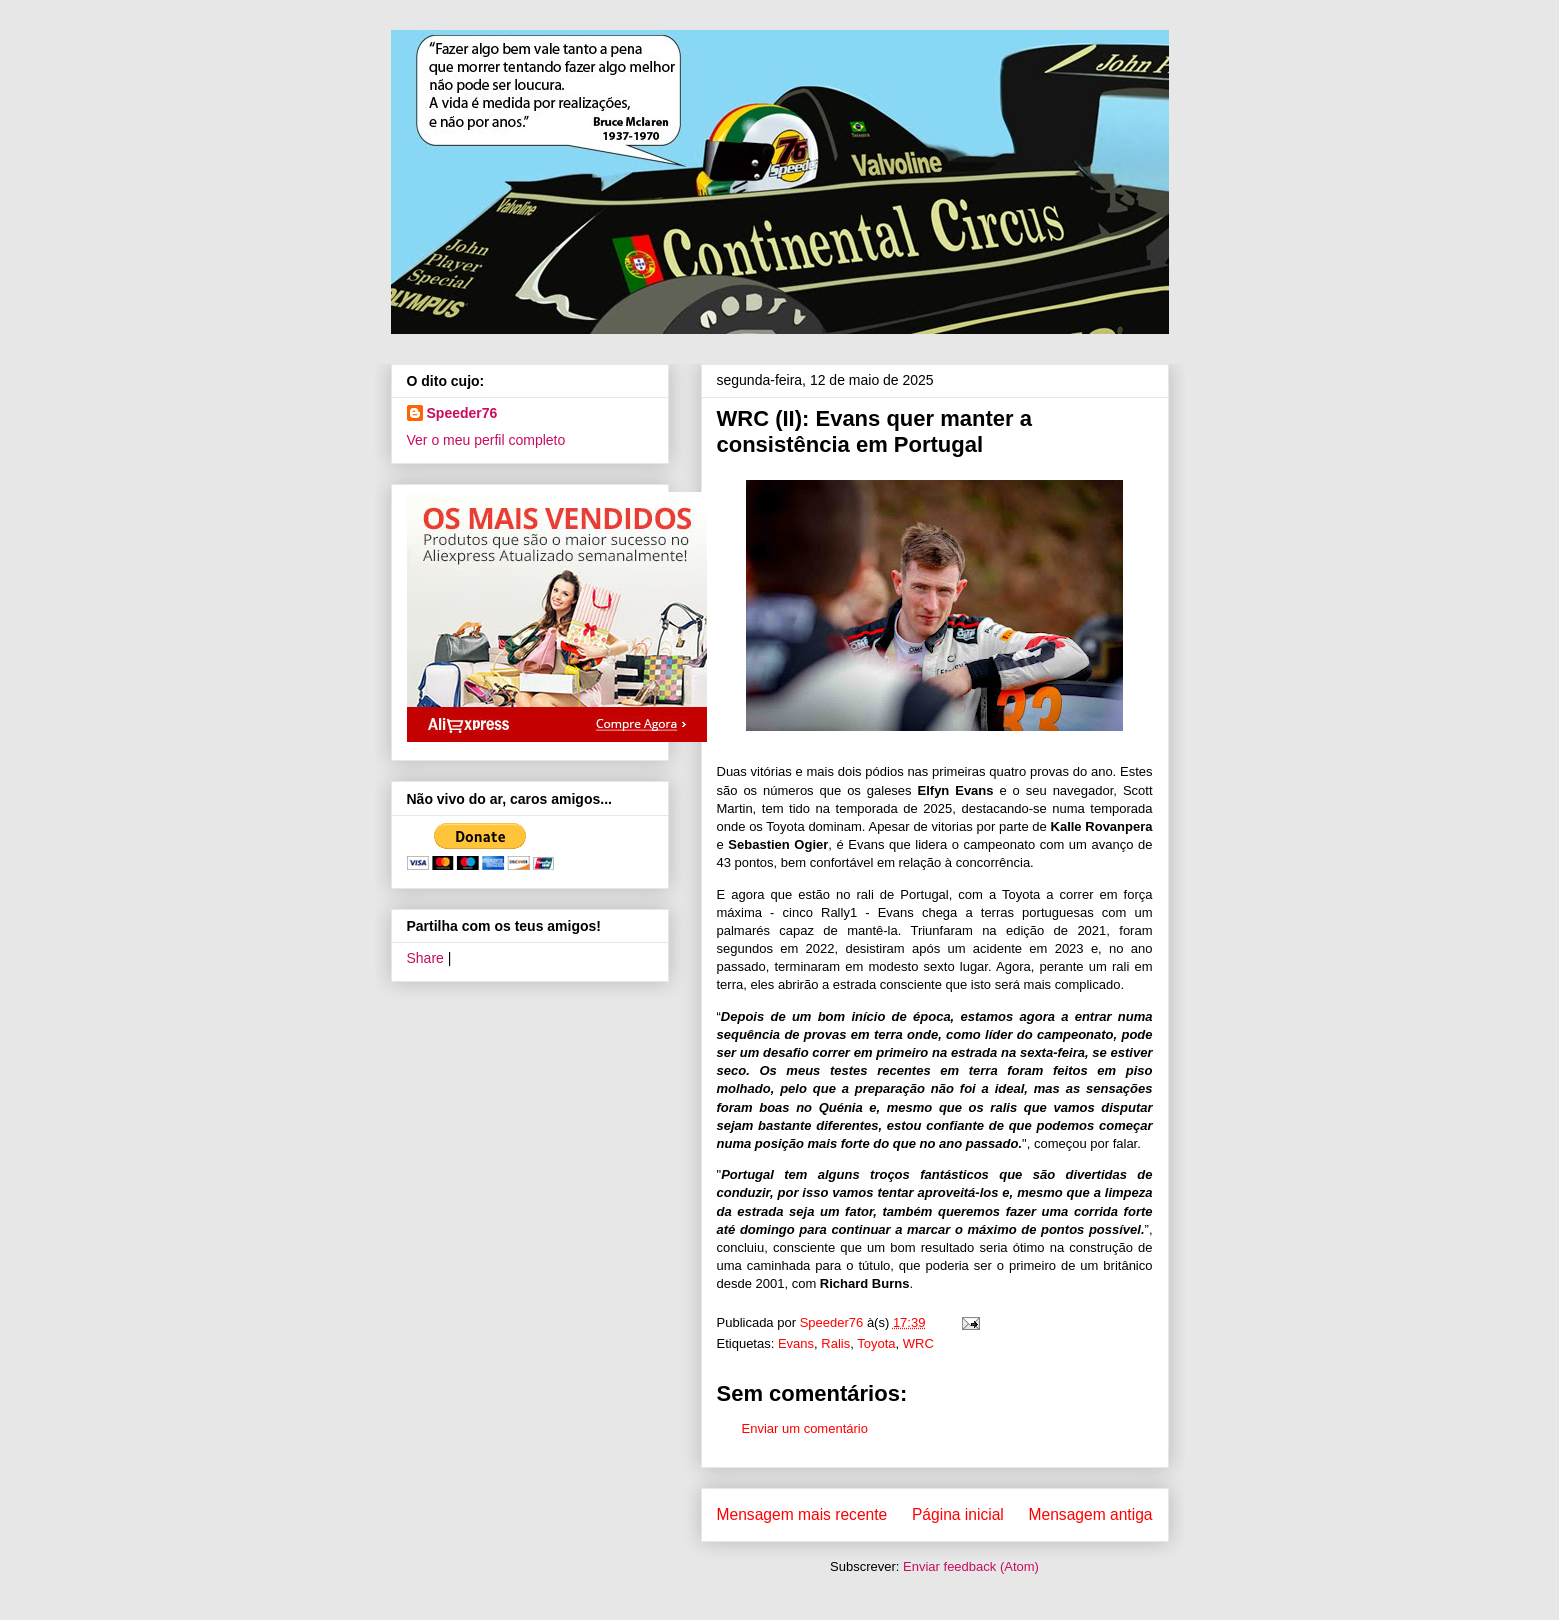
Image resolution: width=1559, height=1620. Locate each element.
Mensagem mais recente (802, 1514)
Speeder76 (462, 413)
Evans (796, 1343)
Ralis (835, 1343)
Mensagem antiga (1091, 1514)
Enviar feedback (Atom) (971, 1566)
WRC (918, 1343)
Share (425, 958)
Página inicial (958, 1514)
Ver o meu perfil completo (486, 440)
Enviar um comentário (805, 1428)
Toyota (876, 1343)
